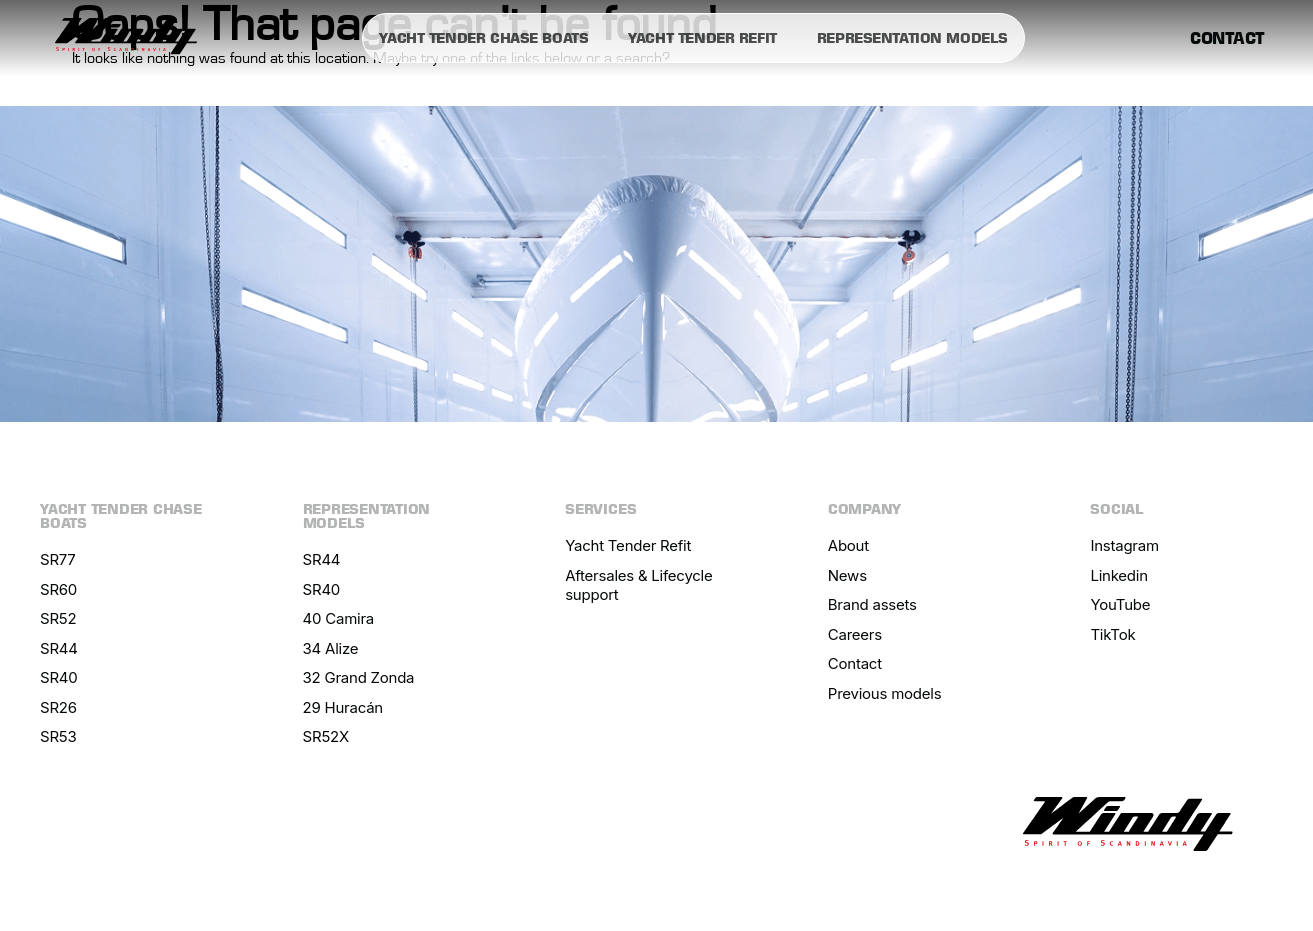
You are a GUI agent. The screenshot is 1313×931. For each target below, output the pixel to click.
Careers (855, 634)
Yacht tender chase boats (483, 38)
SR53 (58, 736)
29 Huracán (343, 707)
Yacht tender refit (702, 38)
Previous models (885, 693)
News (847, 575)
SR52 (58, 618)
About (848, 545)
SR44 (59, 648)
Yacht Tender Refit (628, 545)
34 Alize (331, 648)
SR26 (58, 707)
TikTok (1112, 634)
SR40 (58, 677)
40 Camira (338, 618)
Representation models (912, 38)
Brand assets (872, 604)
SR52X (326, 736)
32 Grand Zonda (359, 677)
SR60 (58, 589)
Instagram (1124, 545)
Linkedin (1118, 575)
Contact (1227, 38)
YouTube (1120, 604)
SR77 (58, 559)
